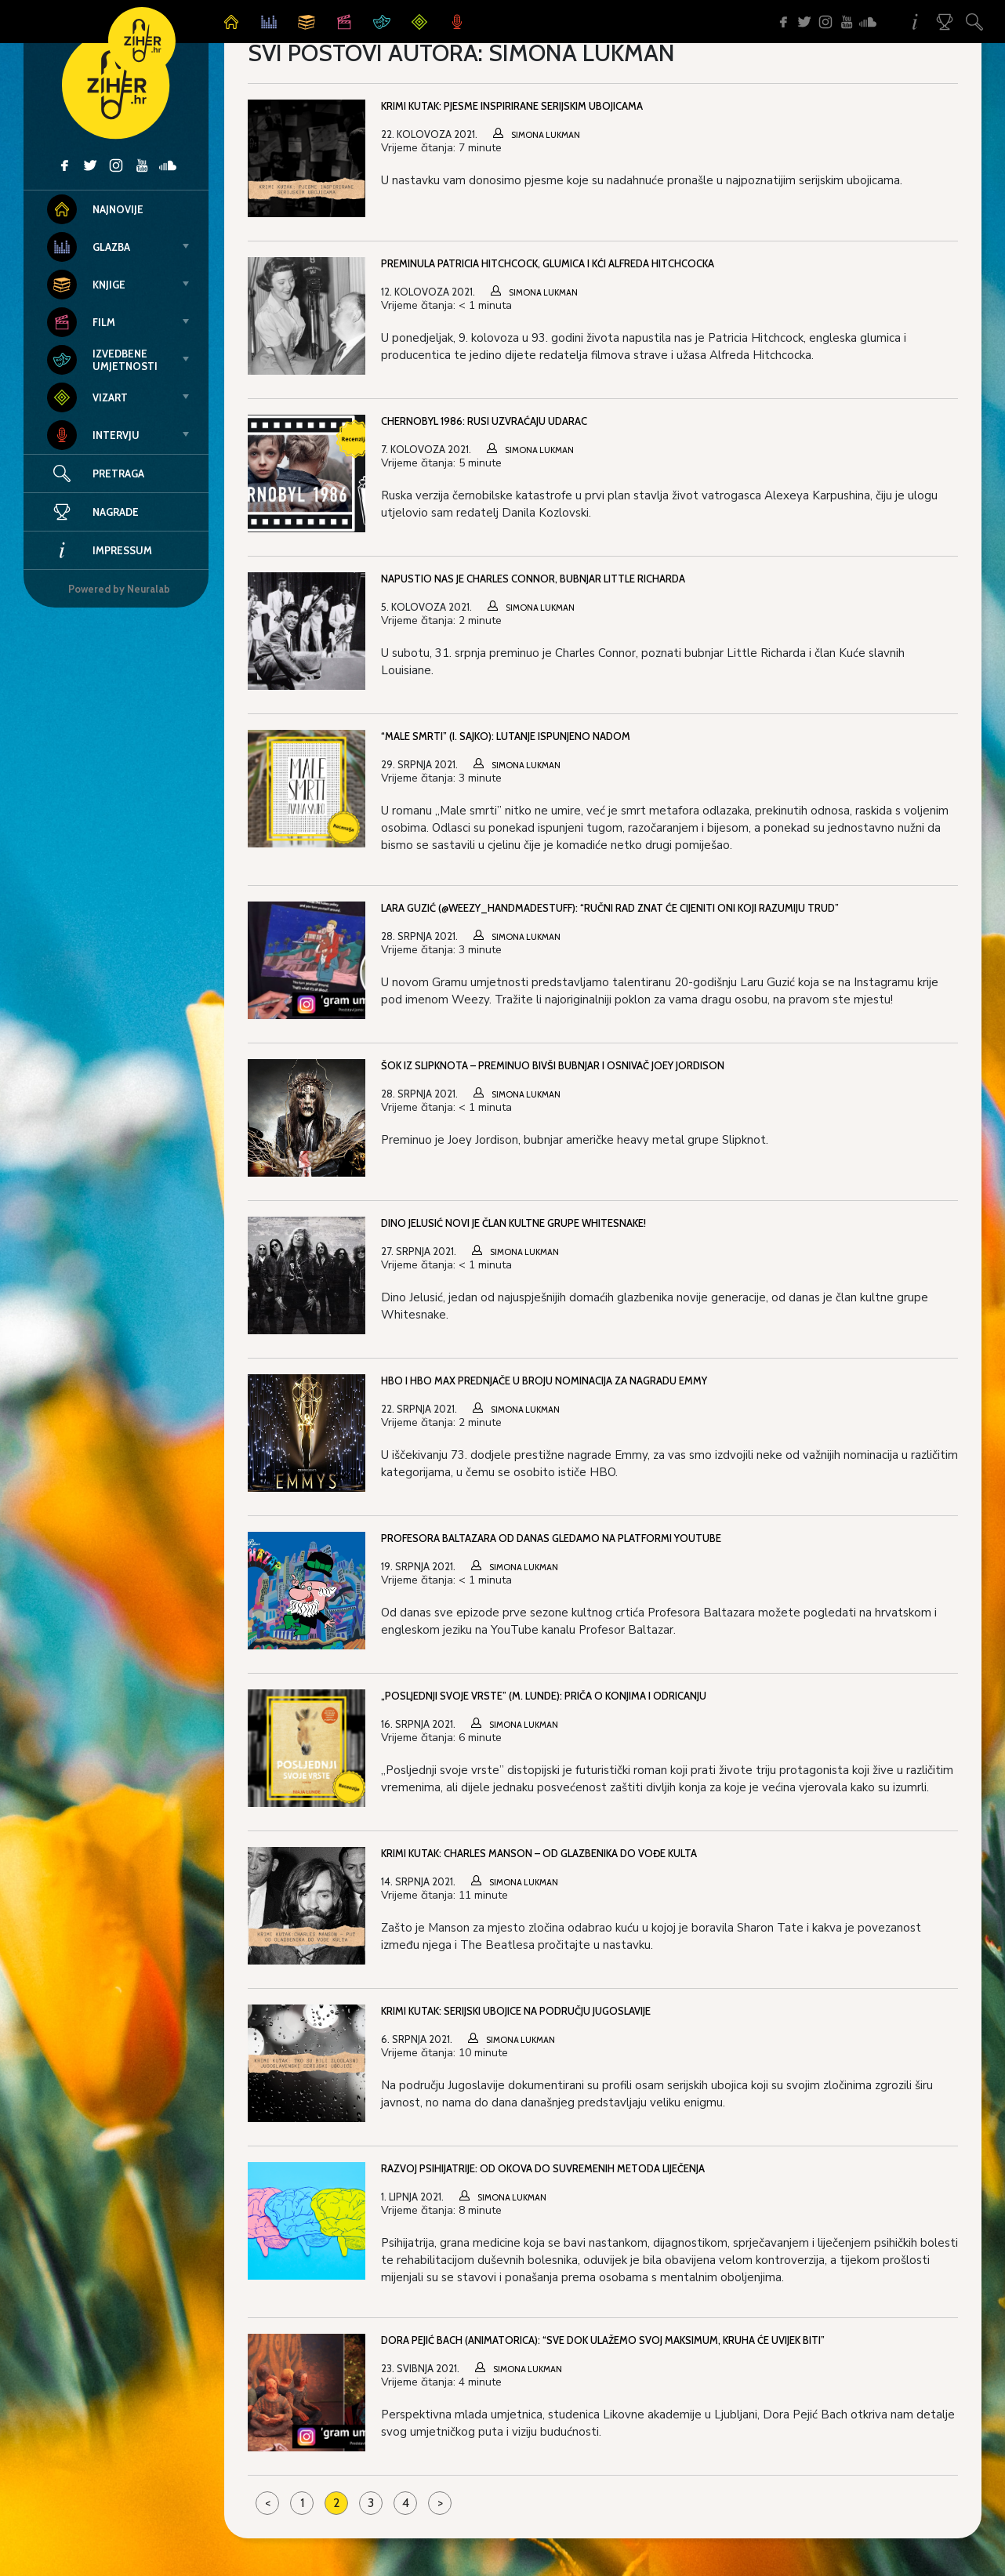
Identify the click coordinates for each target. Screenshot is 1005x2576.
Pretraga (118, 473)
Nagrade (93, 512)
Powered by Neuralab (119, 588)
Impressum (99, 550)
